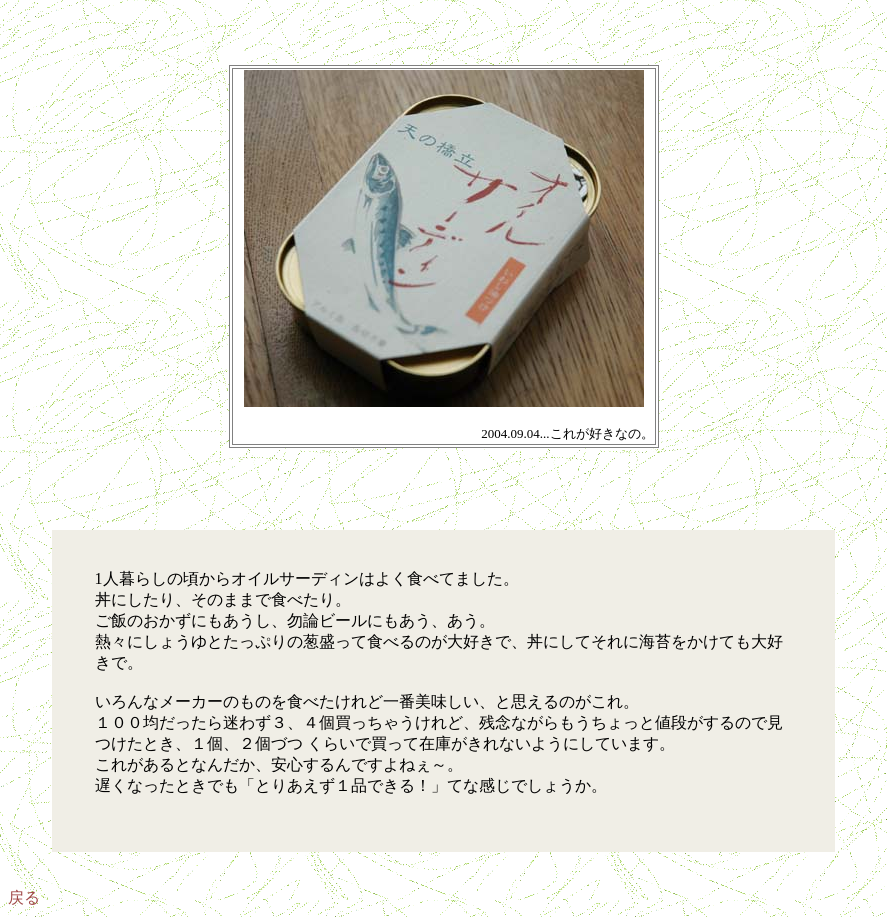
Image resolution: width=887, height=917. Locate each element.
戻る (24, 897)
